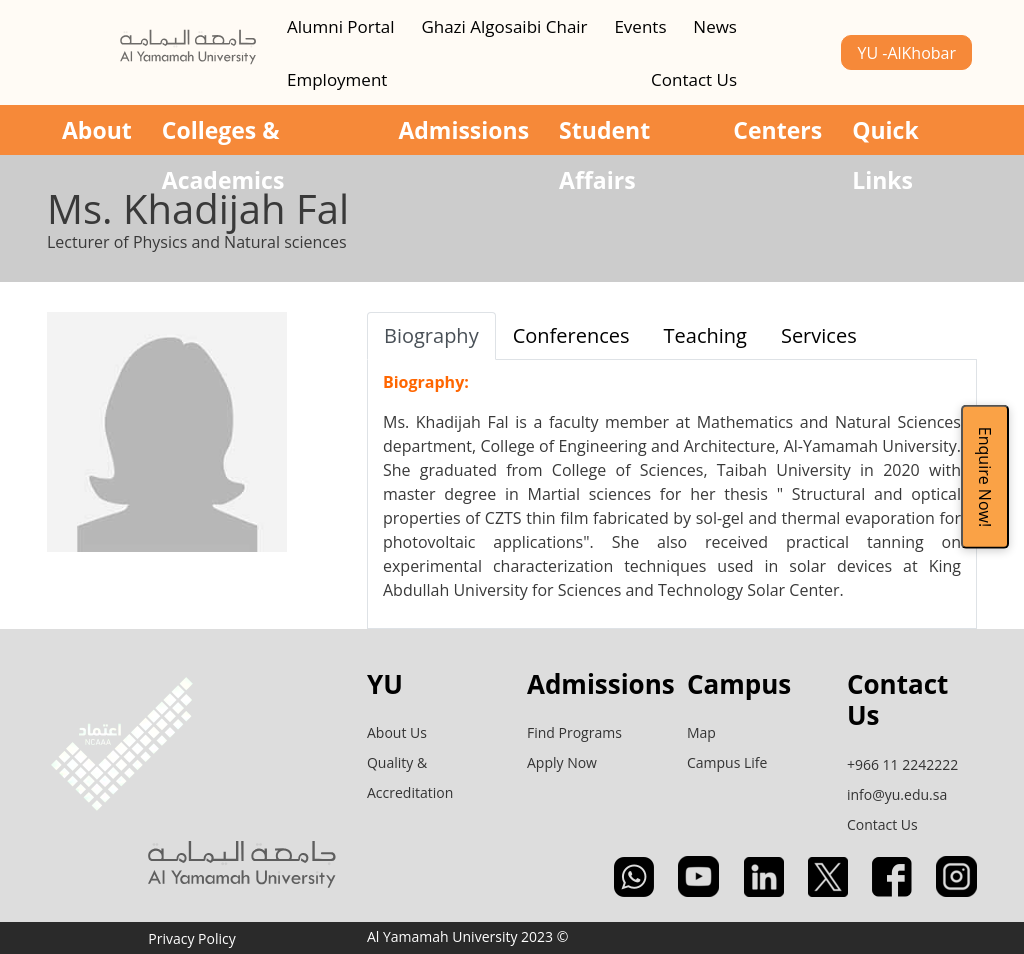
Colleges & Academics (223, 134)
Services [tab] (819, 335)
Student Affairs (604, 134)
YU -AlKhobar (906, 53)
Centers (777, 130)
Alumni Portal (341, 26)
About (97, 130)
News (715, 26)
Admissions (463, 130)
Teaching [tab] (705, 335)
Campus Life (727, 762)
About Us (397, 732)
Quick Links (885, 134)
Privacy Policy (191, 938)
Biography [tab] (431, 335)
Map (701, 732)
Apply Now (562, 762)
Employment (337, 79)
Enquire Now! (985, 477)
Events (640, 26)
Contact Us (694, 79)
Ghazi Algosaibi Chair (504, 26)
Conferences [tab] (571, 335)
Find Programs (574, 732)
